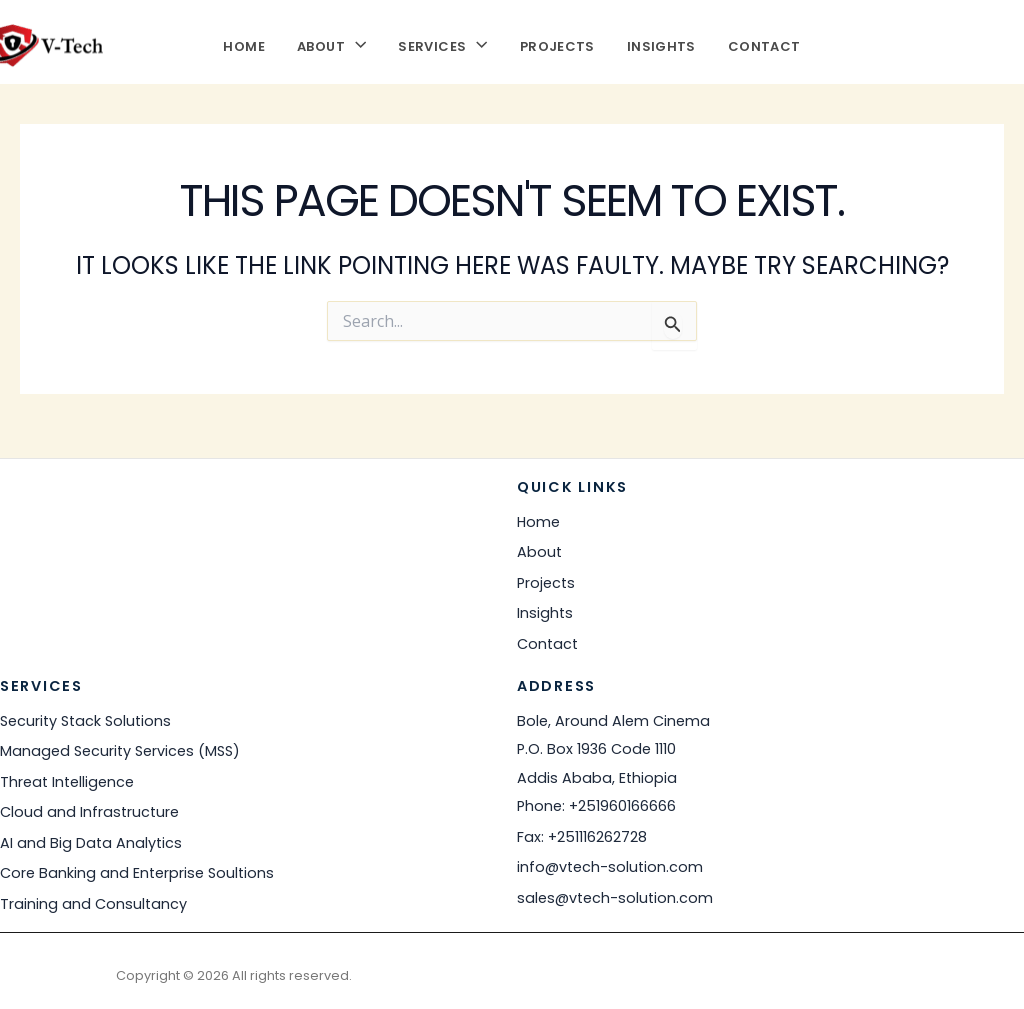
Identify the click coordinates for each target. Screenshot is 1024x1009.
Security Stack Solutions (85, 721)
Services (442, 44)
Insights (661, 44)
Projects (557, 44)
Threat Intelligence (67, 782)
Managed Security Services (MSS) (120, 751)
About (331, 44)
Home (244, 44)
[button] (355, 44)
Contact (764, 44)
